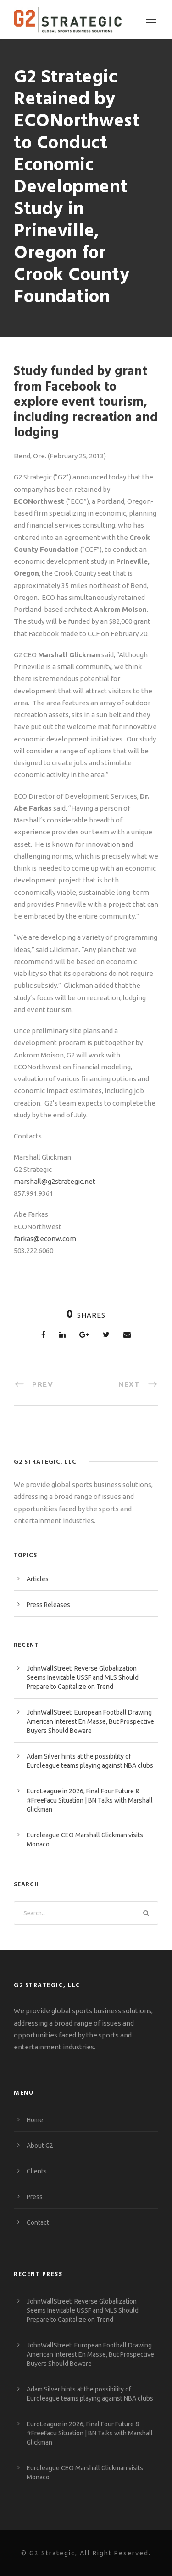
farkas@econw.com (45, 1238)
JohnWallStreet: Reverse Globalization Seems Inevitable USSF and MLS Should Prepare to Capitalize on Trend (83, 1677)
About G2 (40, 2145)
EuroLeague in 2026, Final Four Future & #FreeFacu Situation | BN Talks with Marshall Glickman (90, 1800)
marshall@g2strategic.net (54, 1181)
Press (35, 2196)
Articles (38, 1579)
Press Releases (48, 1604)
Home (35, 2120)
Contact (38, 2222)
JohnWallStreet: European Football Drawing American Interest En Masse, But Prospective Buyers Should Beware (90, 1721)
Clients (37, 2171)
